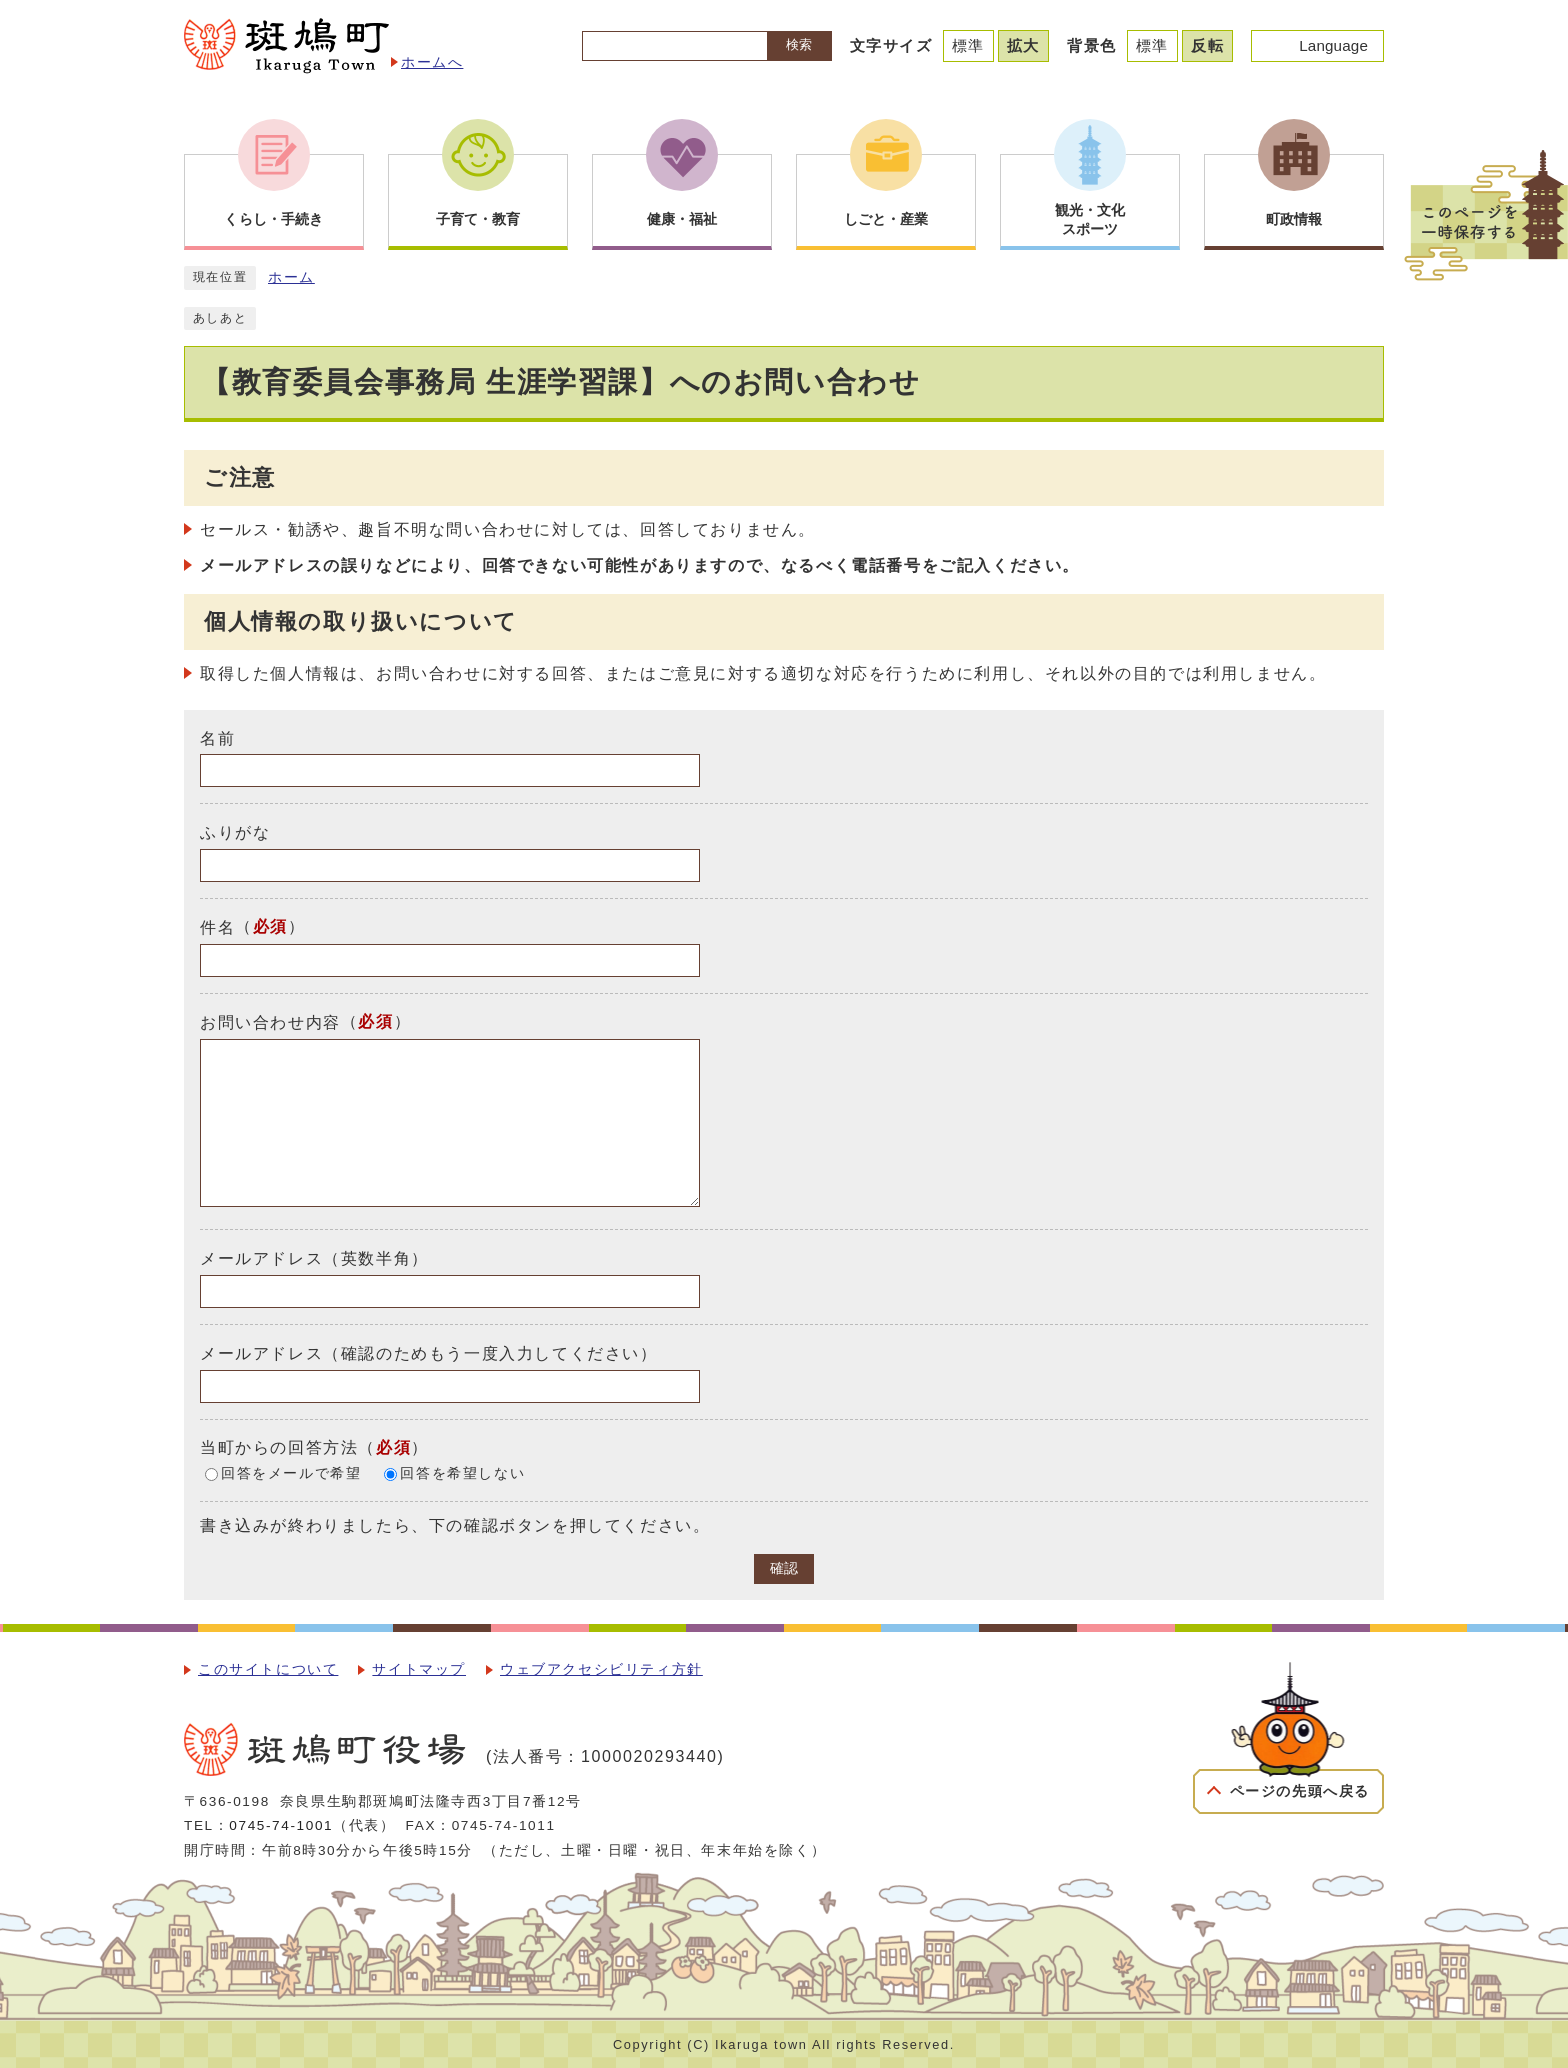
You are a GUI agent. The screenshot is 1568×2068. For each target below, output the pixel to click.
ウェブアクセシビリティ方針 (601, 1669)
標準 (968, 45)
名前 (217, 737)
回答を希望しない (462, 1473)
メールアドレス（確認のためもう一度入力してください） (429, 1353)
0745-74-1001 (281, 1825)
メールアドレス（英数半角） (314, 1258)
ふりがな (235, 832)
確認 (784, 1568)
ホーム (291, 277)
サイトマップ (419, 1669)
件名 (217, 927)
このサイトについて (268, 1669)
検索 (799, 44)
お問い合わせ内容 (270, 1022)
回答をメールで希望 (291, 1473)
